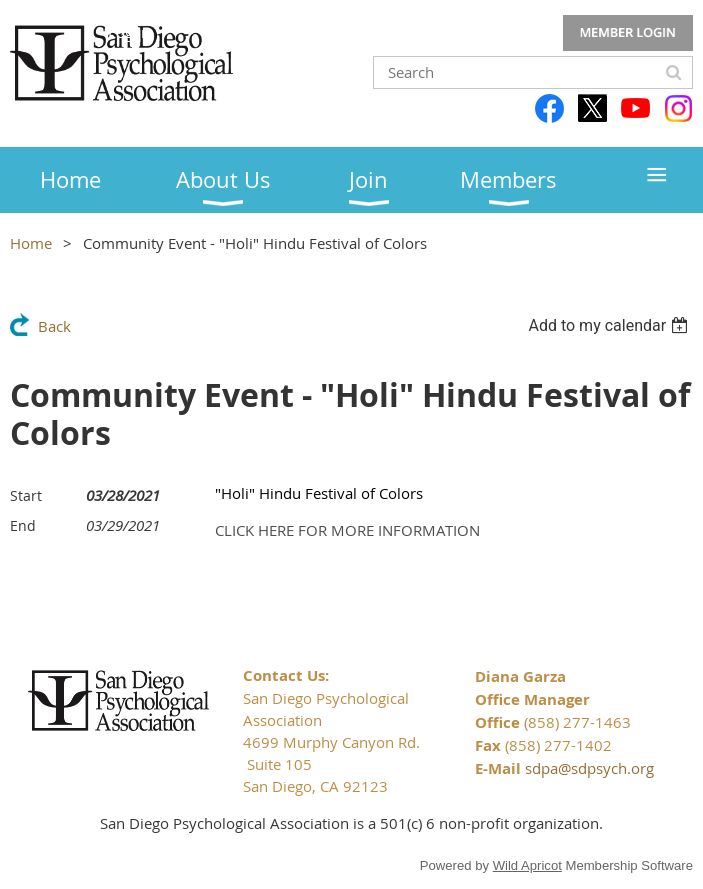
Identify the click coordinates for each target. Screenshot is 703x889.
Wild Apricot (527, 865)
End (23, 525)
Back (54, 326)
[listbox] (610, 325)
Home (31, 243)
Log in (628, 33)
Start (26, 495)
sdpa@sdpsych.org (589, 768)
